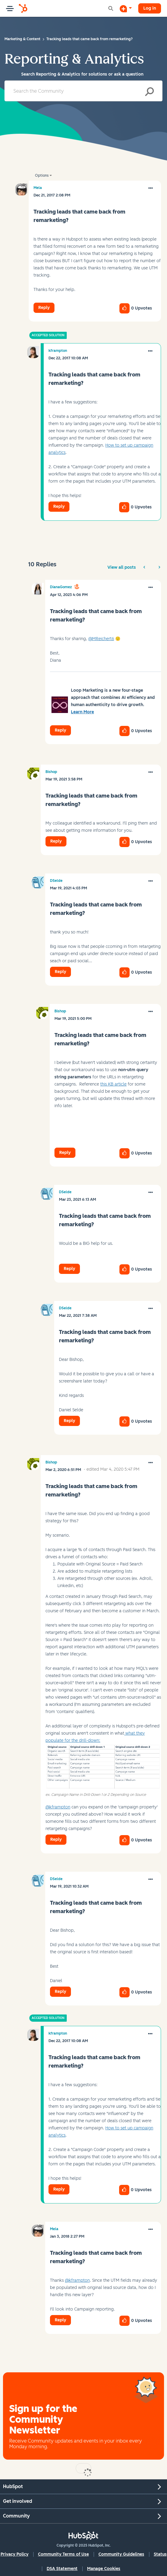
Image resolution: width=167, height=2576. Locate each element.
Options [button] (41, 175)
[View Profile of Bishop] (51, 772)
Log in (149, 8)
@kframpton (57, 1807)
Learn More (82, 711)
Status (160, 2554)
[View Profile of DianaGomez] (61, 587)
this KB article (113, 1084)
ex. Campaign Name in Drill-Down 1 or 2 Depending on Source (95, 1795)
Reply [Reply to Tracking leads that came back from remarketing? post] (44, 307)
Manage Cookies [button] (103, 2568)
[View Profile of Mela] (38, 188)
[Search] (83, 90)
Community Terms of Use (63, 2554)
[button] (150, 188)
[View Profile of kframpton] (57, 351)
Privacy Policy (14, 2554)
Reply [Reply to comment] (59, 506)
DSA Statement (62, 2568)
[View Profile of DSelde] (56, 881)
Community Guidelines (121, 2554)
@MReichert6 (101, 638)
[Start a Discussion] (125, 8)
